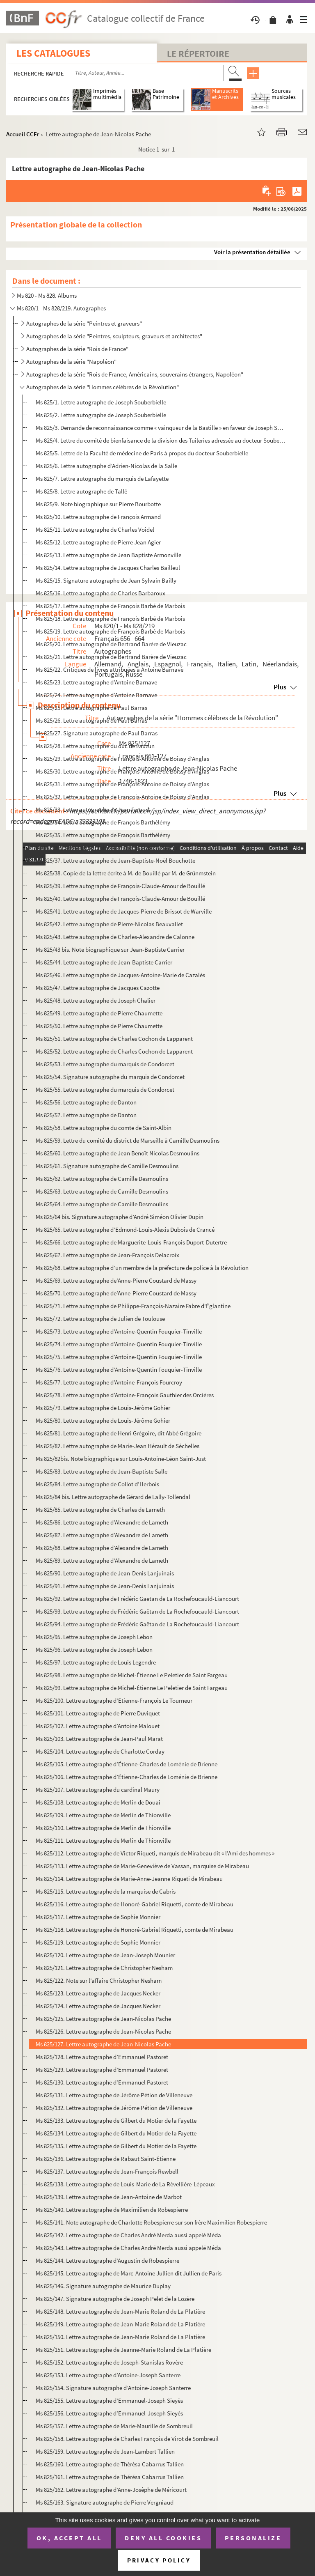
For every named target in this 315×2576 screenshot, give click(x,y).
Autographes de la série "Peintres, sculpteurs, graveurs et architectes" (114, 336)
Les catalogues (53, 53)
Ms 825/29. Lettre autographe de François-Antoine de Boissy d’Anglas (122, 758)
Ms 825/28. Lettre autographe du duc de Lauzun (95, 746)
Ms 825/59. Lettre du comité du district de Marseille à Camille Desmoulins (127, 1140)
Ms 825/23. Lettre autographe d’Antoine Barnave (96, 682)
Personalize (253, 2538)
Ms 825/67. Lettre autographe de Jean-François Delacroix (107, 1255)
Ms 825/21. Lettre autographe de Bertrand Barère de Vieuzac (111, 657)
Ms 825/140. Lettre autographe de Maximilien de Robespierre (112, 2209)
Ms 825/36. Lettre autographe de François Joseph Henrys (107, 848)
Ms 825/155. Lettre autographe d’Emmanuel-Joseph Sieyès (109, 2400)
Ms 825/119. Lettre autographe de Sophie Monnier (98, 1942)
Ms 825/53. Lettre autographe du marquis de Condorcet (105, 1064)
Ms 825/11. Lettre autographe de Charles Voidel (95, 529)
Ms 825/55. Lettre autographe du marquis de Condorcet (105, 1089)
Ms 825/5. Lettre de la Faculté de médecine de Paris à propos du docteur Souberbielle (142, 453)
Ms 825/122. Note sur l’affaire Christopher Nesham (99, 1980)
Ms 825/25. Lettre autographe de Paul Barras (91, 708)
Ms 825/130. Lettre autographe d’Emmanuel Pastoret (102, 2082)
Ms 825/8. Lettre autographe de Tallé (81, 491)
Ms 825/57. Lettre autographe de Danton (86, 1115)
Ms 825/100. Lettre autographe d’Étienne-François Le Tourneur (114, 1700)
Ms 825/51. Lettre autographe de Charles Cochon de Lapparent (114, 1038)
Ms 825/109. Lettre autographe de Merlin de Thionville (103, 1815)
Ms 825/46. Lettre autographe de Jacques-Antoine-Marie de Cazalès (120, 975)
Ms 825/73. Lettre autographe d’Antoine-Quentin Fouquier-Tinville (119, 1331)
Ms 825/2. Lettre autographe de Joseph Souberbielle (101, 415)
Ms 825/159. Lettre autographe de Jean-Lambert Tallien (105, 2451)
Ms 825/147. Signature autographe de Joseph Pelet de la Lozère (115, 2299)
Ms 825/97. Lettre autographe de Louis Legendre (96, 1662)
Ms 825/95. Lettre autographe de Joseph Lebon (94, 1637)
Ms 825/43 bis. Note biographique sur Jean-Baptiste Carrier (110, 949)
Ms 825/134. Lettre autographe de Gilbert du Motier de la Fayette (116, 2133)
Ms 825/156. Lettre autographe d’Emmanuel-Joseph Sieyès (109, 2413)
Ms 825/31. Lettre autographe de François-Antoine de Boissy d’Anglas (122, 784)
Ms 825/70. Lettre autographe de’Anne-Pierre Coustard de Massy (116, 1293)
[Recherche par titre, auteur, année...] (148, 73)
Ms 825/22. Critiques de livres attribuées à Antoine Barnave (109, 669)
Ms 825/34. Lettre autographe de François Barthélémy (103, 822)
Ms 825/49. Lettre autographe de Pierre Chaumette (99, 1013)
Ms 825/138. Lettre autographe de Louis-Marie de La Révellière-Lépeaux (125, 2184)
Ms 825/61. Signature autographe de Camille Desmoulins (107, 1166)
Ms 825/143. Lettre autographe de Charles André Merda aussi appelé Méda (128, 2248)
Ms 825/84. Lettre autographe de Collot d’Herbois (97, 1484)
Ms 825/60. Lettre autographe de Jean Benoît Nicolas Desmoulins (117, 1153)
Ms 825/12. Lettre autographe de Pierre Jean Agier (98, 542)
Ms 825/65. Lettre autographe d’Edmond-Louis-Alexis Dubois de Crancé (125, 1229)
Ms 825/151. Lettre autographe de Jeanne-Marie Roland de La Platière (123, 2349)
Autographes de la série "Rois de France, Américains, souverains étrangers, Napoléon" (134, 374)
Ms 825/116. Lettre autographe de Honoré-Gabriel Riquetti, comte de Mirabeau (134, 1904)
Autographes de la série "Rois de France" (77, 349)
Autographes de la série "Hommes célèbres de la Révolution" (102, 387)
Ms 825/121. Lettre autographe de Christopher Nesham (104, 1968)
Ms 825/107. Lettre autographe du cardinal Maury (98, 1789)
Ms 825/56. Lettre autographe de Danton (86, 1102)
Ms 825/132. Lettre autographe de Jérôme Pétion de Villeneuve (114, 2108)
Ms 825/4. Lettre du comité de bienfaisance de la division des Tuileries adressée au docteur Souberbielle (160, 440)
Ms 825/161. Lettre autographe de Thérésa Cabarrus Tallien (110, 2477)
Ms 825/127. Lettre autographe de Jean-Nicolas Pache (103, 2044)
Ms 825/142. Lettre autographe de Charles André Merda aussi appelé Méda (128, 2235)
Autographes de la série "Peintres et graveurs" (84, 323)
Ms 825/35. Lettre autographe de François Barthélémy (103, 835)
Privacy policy (159, 2560)
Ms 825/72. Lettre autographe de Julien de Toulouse (100, 1318)
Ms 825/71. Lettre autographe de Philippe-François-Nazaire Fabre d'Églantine (133, 1306)
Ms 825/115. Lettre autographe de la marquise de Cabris (106, 1891)
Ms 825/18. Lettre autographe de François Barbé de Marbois (110, 618)
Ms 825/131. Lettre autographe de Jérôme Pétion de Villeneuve (114, 2095)
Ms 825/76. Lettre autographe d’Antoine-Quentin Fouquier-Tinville (119, 1369)
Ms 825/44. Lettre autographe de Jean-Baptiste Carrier (104, 962)
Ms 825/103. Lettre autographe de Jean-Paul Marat (99, 1739)
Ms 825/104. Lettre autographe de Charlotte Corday (100, 1751)
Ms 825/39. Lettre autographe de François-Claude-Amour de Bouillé (120, 886)
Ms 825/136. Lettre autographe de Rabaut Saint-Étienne (106, 2159)
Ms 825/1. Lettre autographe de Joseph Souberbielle (101, 402)
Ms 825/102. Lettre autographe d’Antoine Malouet (98, 1726)
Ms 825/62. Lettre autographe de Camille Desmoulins (102, 1178)
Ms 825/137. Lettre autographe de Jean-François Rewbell (107, 2171)
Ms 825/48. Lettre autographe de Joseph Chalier (95, 1000)
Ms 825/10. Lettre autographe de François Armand (98, 517)
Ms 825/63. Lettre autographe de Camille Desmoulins (102, 1191)
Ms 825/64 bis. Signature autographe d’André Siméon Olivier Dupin (119, 1217)
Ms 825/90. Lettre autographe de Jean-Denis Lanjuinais (105, 1573)
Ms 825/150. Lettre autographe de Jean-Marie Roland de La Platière (120, 2337)
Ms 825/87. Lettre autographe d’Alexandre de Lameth (102, 1535)
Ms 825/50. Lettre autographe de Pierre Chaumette (99, 1026)
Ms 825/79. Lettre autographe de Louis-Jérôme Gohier (103, 1408)
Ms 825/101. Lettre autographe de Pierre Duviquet (98, 1713)
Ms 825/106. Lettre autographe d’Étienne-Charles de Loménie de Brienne (126, 1777)
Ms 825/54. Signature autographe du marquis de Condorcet (110, 1077)
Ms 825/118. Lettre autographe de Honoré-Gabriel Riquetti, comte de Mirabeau (134, 1929)
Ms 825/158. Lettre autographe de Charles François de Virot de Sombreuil (127, 2439)
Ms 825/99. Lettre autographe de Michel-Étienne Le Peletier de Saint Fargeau (132, 1688)
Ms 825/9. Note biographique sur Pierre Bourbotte (98, 504)
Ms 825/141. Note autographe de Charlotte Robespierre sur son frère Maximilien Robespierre (151, 2222)
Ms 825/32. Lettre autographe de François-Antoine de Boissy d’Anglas (122, 797)
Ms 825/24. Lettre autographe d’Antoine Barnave (96, 695)
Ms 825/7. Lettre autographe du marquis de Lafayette (102, 478)
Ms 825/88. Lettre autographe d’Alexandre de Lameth (102, 1548)
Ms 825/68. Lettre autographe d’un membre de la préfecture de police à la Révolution (142, 1268)
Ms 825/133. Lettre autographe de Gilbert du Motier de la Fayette (116, 2120)
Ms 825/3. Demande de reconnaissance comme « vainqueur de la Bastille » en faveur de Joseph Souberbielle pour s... (160, 428)
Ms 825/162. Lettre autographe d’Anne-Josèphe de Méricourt (111, 2489)
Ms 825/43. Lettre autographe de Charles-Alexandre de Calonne (115, 937)
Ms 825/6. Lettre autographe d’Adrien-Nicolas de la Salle (106, 466)
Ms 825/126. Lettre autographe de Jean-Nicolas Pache (103, 2031)
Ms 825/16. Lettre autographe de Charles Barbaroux (100, 593)
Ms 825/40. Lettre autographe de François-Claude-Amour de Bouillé (120, 898)
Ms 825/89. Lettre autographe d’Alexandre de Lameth (102, 1560)
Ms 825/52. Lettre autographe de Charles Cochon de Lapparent (114, 1051)
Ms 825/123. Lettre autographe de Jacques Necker (98, 1993)
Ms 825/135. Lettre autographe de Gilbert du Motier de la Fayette (116, 2146)
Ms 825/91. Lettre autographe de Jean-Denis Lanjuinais (105, 1586)
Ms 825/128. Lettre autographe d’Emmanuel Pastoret (102, 2057)
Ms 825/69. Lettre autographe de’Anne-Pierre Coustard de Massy (116, 1280)
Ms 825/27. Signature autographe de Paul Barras (97, 733)
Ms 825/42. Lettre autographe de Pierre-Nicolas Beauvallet (109, 924)
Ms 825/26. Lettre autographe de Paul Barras (91, 720)
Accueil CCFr (22, 134)
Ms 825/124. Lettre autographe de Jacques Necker (98, 2006)
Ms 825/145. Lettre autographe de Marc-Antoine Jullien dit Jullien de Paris (128, 2273)
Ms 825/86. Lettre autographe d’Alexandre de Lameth (102, 1522)
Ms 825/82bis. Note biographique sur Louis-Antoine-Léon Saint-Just (121, 1458)
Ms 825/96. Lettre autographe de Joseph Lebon (94, 1649)
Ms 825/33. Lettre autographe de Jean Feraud (92, 809)
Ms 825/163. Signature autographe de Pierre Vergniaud (104, 2502)
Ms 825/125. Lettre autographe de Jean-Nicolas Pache (103, 2019)
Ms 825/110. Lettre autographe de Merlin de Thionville (103, 1828)
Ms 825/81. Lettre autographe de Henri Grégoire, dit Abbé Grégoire (118, 1433)
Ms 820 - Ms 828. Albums (47, 295)
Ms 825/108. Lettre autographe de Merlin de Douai (98, 1802)
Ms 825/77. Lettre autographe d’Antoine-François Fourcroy (109, 1382)
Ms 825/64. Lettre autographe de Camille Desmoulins (102, 1204)
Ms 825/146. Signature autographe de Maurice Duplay (103, 2286)
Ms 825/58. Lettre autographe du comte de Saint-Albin (103, 1128)
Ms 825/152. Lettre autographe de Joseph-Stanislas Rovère (109, 2362)
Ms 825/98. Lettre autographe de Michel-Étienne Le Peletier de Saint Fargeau (132, 1675)
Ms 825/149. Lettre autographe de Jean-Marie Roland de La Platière (120, 2324)
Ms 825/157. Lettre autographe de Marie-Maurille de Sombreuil (114, 2426)
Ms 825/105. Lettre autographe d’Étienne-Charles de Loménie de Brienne (126, 1764)
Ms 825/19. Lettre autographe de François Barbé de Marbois (110, 631)
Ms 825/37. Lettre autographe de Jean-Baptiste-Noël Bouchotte (115, 860)
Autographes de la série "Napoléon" (71, 361)
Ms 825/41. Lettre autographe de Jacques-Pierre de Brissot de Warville (124, 911)
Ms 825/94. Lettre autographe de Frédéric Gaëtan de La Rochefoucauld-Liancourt (137, 1624)
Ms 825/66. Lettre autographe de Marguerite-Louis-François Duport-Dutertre (131, 1242)
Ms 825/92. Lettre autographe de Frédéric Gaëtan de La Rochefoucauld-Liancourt (137, 1599)
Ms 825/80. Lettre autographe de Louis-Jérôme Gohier (103, 1420)
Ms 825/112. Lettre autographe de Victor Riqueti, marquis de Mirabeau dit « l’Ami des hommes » (155, 1853)
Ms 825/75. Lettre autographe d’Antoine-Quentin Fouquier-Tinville (119, 1357)
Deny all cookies (163, 2538)
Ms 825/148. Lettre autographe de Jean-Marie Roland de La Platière (120, 2311)
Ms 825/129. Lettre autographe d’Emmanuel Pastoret (102, 2069)
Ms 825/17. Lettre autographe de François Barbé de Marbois (110, 606)
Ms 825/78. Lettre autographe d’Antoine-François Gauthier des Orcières (125, 1395)
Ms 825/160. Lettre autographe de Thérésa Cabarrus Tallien (110, 2464)
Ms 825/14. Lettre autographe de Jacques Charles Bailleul (108, 568)
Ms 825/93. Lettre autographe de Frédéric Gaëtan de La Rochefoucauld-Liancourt (137, 1611)
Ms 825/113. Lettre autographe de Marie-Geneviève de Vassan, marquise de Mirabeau (142, 1866)
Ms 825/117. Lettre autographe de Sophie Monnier (98, 1917)
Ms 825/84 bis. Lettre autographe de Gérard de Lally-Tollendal (113, 1497)
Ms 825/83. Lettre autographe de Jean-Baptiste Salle (101, 1471)
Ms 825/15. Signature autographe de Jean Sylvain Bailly (106, 580)
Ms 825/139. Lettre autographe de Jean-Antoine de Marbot (109, 2197)
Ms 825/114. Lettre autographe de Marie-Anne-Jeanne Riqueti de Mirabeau (129, 1879)
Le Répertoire (198, 53)
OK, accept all (69, 2538)
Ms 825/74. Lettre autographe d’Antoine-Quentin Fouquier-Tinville (119, 1344)
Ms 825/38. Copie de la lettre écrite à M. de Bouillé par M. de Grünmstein (126, 873)
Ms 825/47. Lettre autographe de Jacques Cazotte (98, 988)
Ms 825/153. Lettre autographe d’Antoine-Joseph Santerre (108, 2375)
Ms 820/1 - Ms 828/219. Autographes (61, 308)
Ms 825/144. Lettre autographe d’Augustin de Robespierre (107, 2260)
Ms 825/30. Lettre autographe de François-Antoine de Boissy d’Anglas (122, 771)
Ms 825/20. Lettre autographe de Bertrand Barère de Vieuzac (111, 644)
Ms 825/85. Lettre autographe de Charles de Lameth (100, 1509)
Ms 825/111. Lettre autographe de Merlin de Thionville (103, 1840)
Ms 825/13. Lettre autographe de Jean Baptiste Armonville (108, 555)
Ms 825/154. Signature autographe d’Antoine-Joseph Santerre (113, 2388)
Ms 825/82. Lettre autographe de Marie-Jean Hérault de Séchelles (117, 1446)
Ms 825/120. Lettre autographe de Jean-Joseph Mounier (105, 1955)
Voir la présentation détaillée (252, 252)
